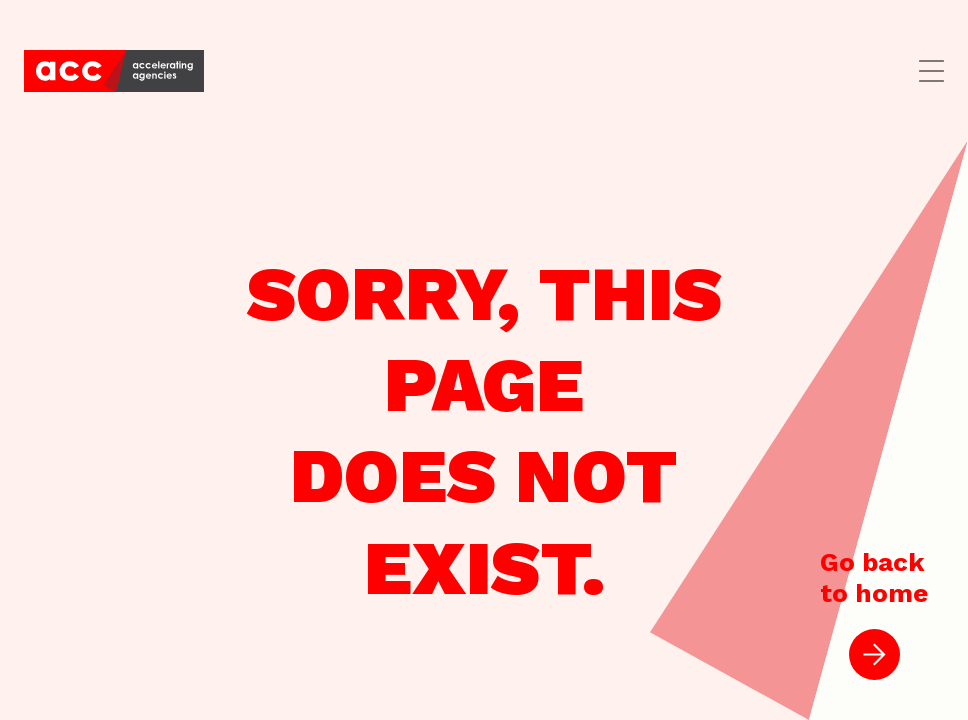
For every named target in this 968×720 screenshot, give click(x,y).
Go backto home (874, 613)
